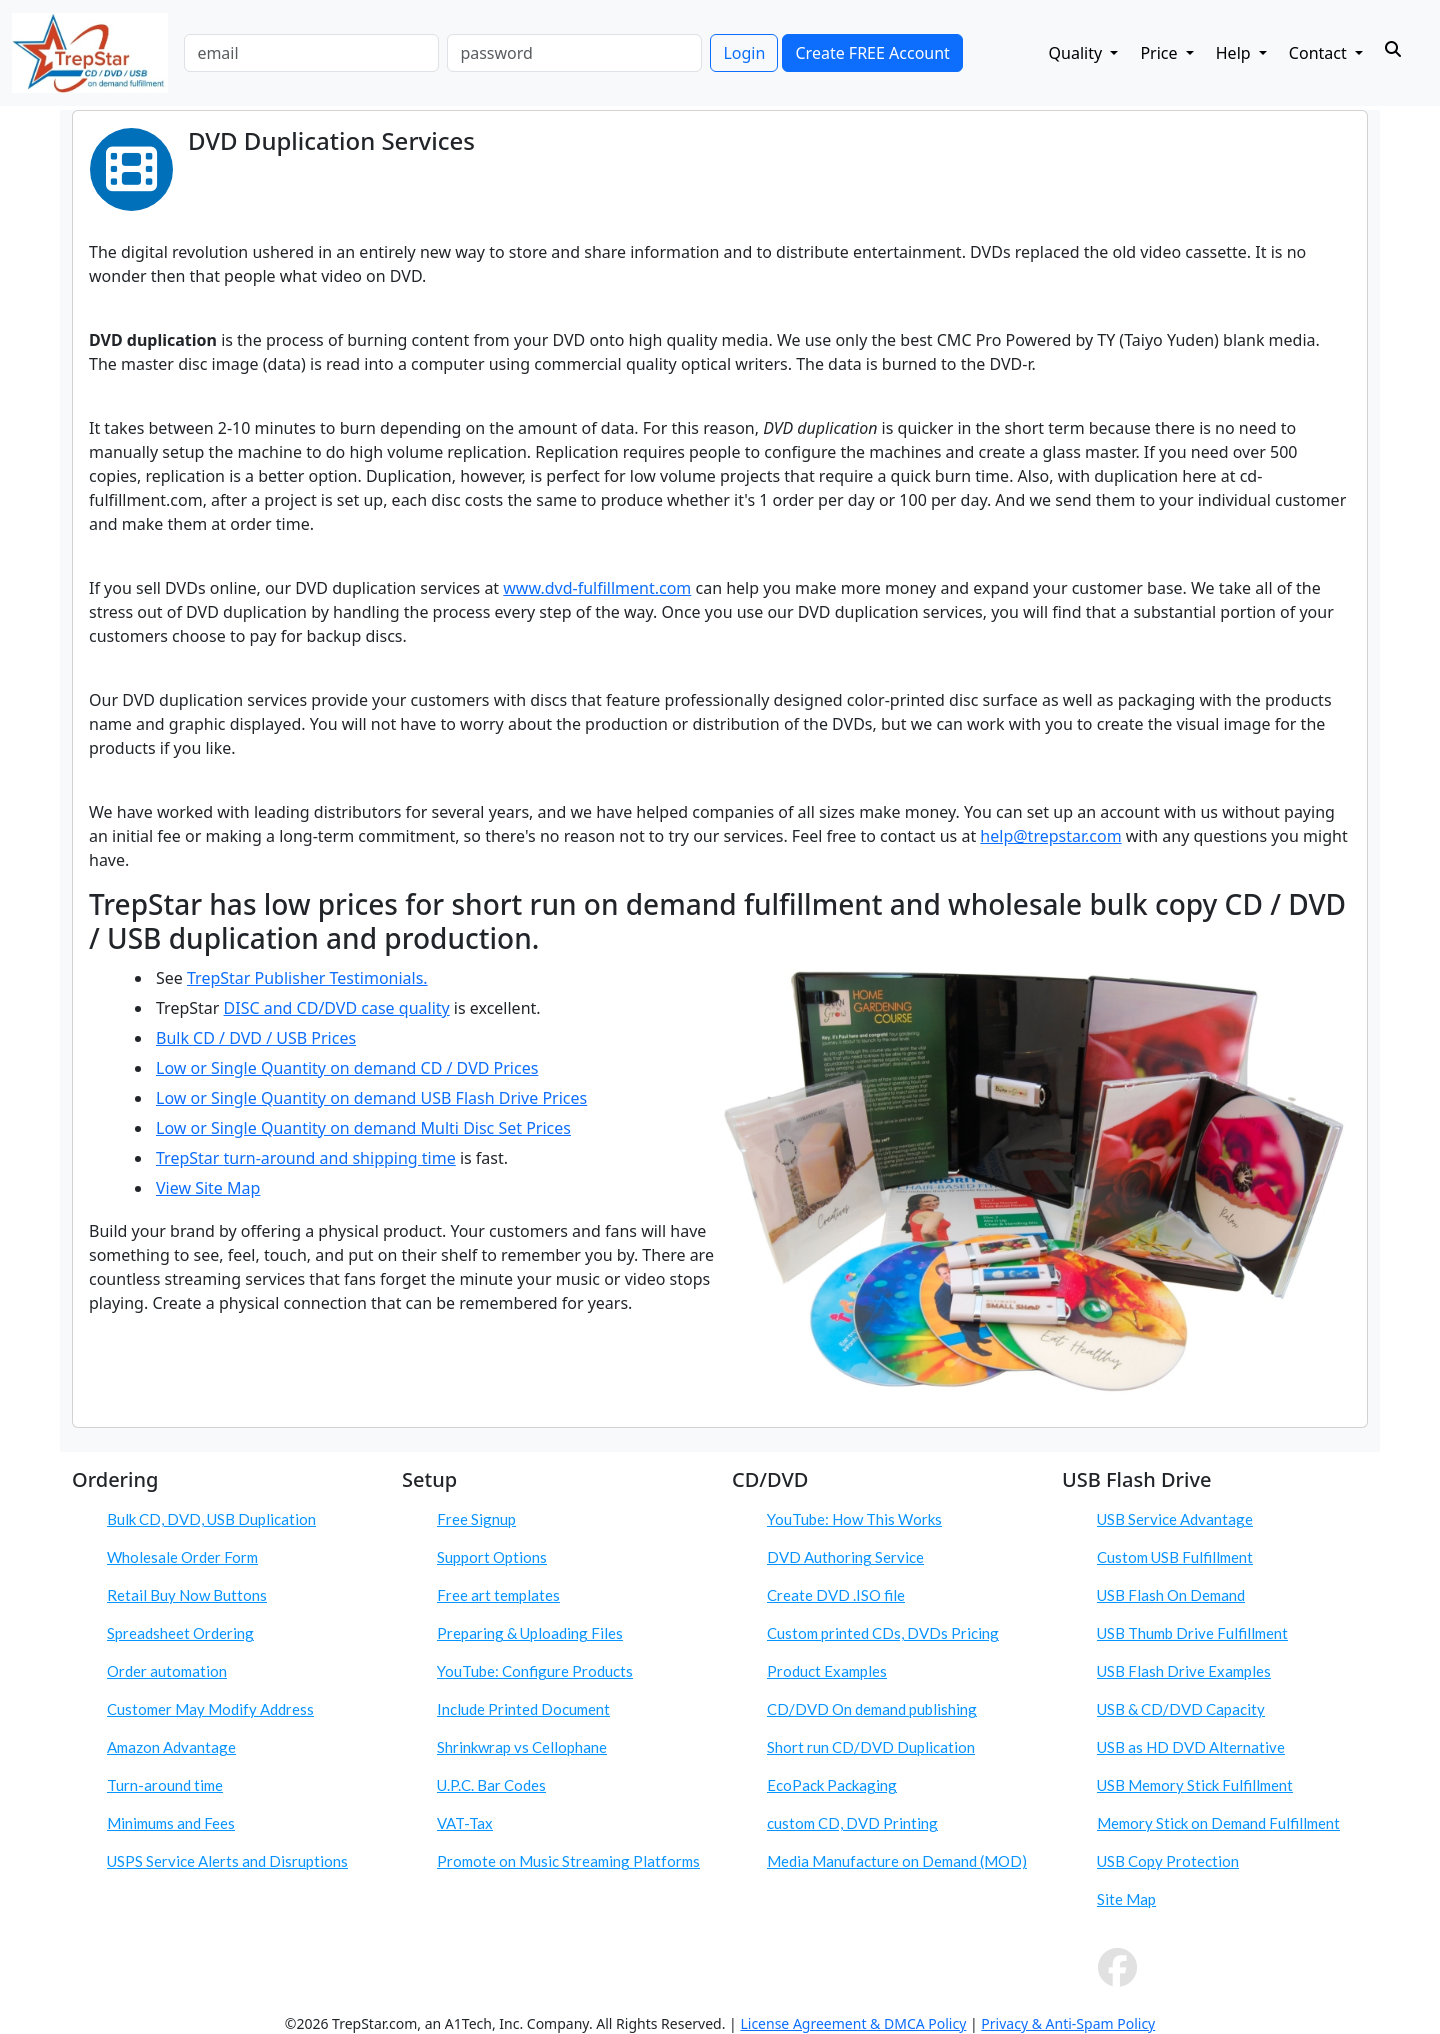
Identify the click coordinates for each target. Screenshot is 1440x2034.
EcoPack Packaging (832, 1785)
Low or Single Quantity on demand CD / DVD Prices (347, 1068)
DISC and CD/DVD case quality (337, 1008)
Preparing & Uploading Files (530, 1633)
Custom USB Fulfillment (1175, 1557)
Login (744, 53)
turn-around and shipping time (340, 1158)
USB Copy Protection (1168, 1861)
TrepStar (190, 1158)
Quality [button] (1078, 53)
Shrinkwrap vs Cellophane (522, 1747)
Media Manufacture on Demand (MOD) (897, 1861)
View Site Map (208, 1188)
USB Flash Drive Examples (1184, 1671)
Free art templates (498, 1595)
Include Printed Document (523, 1709)
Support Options (492, 1557)
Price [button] (1160, 53)
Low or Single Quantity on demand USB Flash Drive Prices (371, 1098)
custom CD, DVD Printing (852, 1823)
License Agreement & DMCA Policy (853, 2023)
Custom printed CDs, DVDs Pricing (883, 1633)
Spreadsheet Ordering (180, 1633)
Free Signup (476, 1519)
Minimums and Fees (171, 1823)
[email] (311, 53)
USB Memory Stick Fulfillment (1195, 1785)
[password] (574, 53)
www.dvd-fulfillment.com (597, 588)
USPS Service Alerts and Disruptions (227, 1861)
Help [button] (1235, 53)
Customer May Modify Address (210, 1709)
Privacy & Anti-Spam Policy (1068, 2023)
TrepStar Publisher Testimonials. (307, 978)
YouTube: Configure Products (535, 1671)
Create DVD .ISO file (836, 1595)
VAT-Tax (465, 1823)
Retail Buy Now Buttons (187, 1595)
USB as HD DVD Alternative (1191, 1747)
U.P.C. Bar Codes (491, 1785)
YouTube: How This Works (854, 1519)
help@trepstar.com (1050, 836)
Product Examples (827, 1671)
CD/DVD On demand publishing (872, 1709)
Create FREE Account (872, 53)
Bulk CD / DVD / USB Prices (256, 1038)
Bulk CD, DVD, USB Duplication (211, 1519)
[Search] (1393, 49)
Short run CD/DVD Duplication (871, 1747)
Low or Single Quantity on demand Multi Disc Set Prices (363, 1128)
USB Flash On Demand (1171, 1595)
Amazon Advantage (171, 1747)
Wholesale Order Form (182, 1557)
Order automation (167, 1671)
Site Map (1126, 1899)
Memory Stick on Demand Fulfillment (1218, 1823)
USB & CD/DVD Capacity (1181, 1709)
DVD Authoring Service (845, 1557)
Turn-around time (165, 1785)
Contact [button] (1320, 53)
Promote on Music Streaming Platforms (568, 1861)
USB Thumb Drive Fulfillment (1192, 1633)
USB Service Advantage (1175, 1519)
